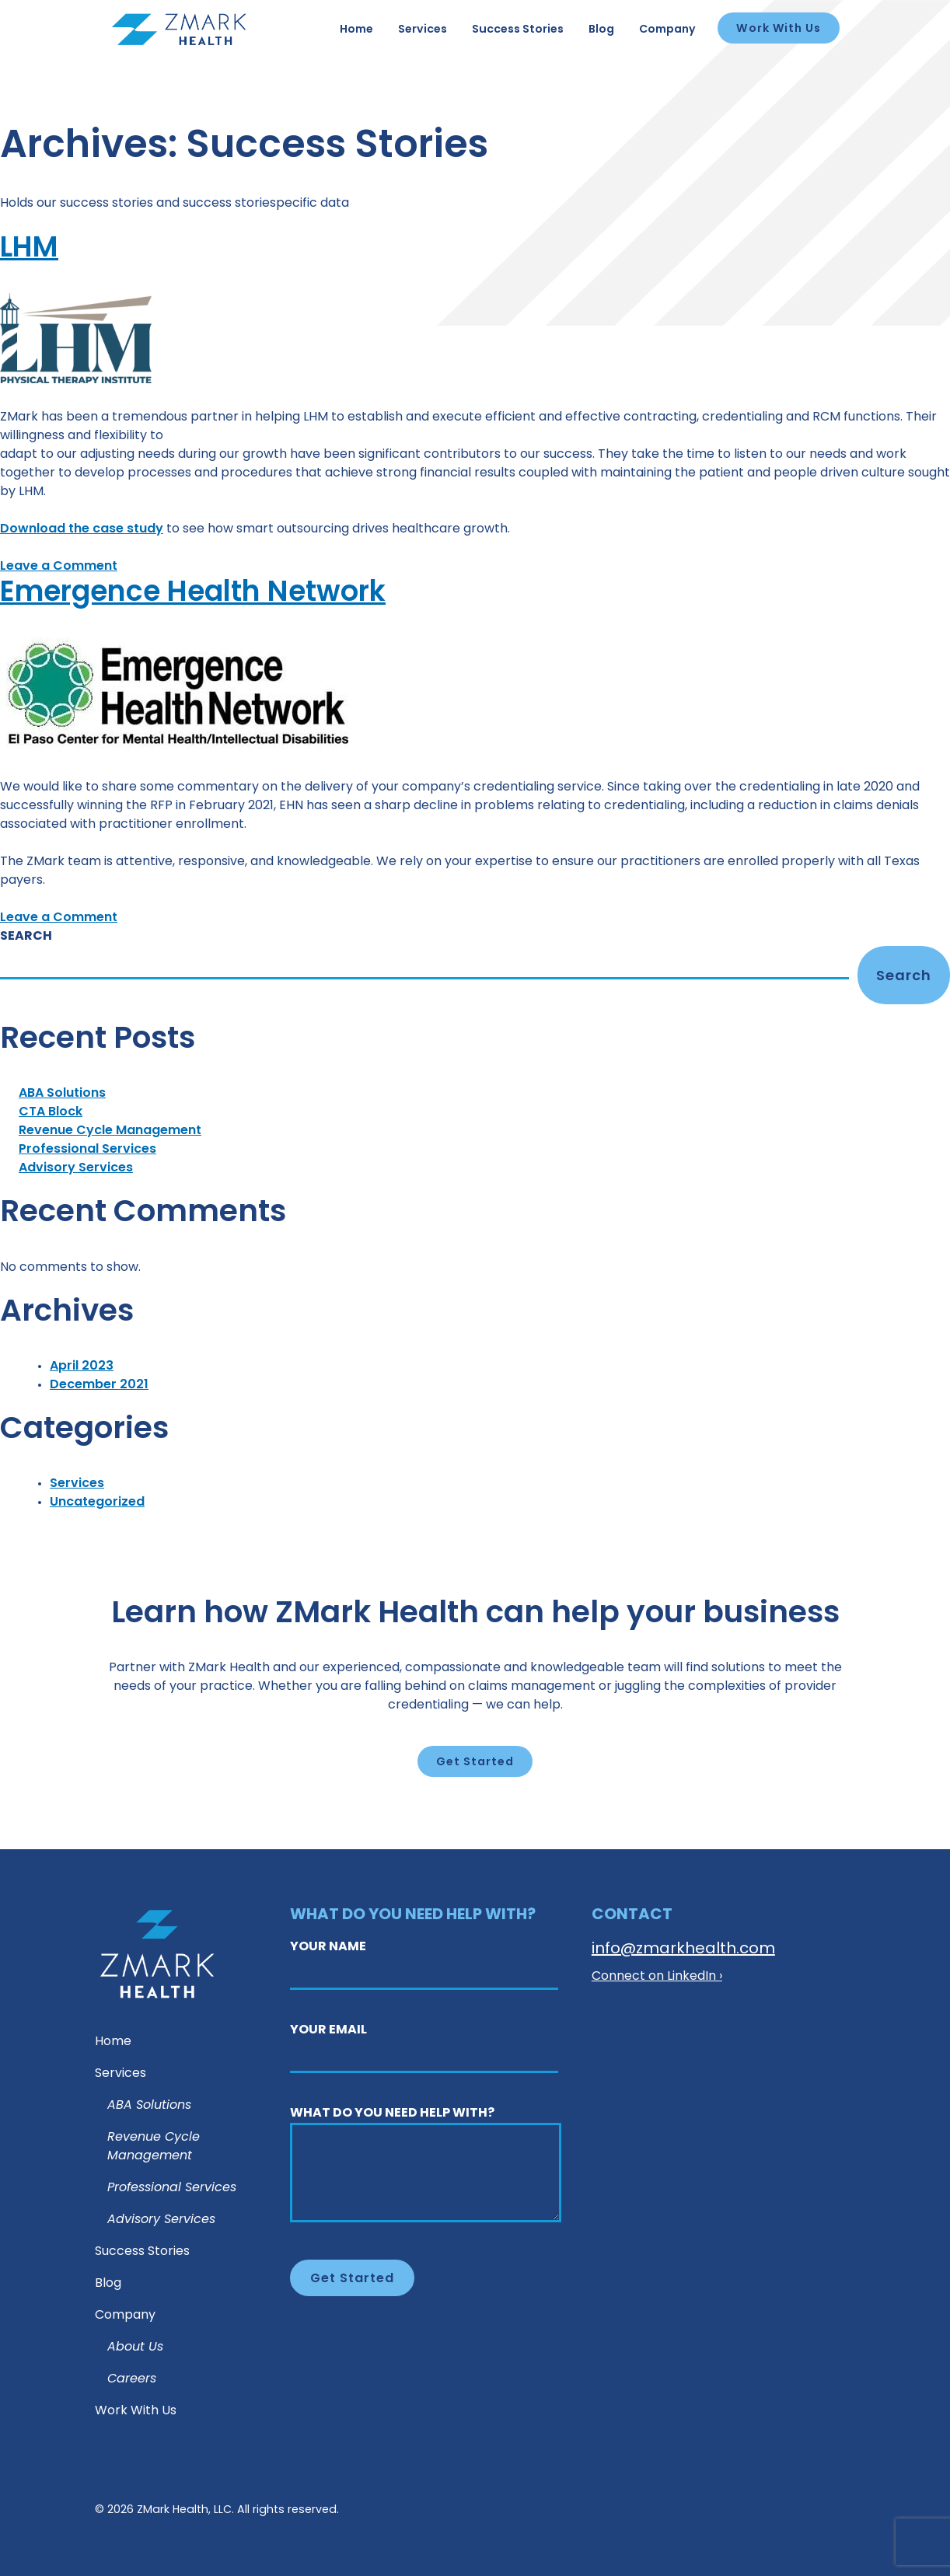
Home (356, 30)
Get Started (475, 1762)
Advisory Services (76, 1168)
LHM (31, 249)
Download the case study (81, 529)
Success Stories (518, 30)
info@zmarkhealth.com (683, 1949)
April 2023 (82, 1366)
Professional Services (87, 1149)
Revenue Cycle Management (110, 1131)
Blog (601, 30)
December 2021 (99, 1385)
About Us (135, 2347)
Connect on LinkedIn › (657, 1976)
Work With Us (779, 29)
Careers (131, 2379)
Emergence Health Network (208, 593)
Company (667, 30)
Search (26, 936)
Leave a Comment (58, 566)
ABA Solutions (62, 1093)
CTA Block (50, 1112)
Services (422, 30)
